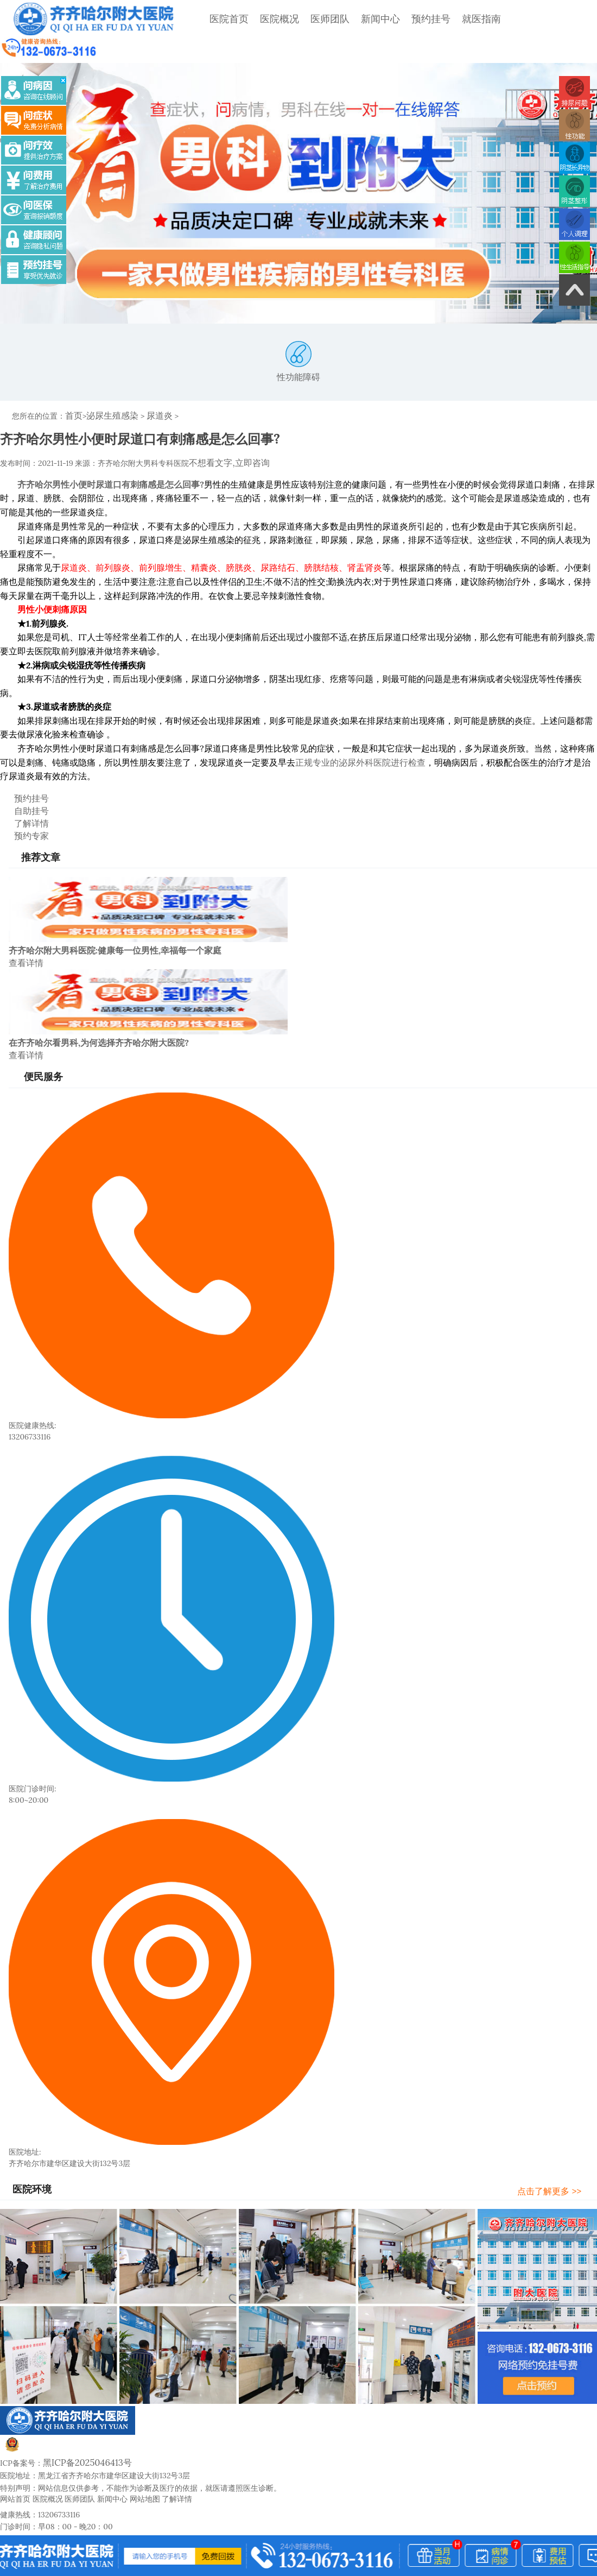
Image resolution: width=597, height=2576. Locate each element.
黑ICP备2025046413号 (81, 2417)
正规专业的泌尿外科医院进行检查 (360, 732)
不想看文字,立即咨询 (224, 434)
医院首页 (193, 18)
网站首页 (15, 2453)
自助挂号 (21, 778)
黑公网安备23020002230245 (64, 2405)
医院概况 (243, 18)
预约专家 (21, 799)
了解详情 (21, 788)
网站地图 (145, 2453)
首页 (72, 389)
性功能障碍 (298, 336)
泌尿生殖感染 (107, 389)
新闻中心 (344, 18)
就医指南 (445, 18)
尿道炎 (149, 389)
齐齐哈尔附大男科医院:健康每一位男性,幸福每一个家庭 (115, 911)
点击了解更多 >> (560, 2146)
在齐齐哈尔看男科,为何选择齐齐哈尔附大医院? (99, 1001)
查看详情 (24, 923)
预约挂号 (395, 18)
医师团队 (294, 18)
